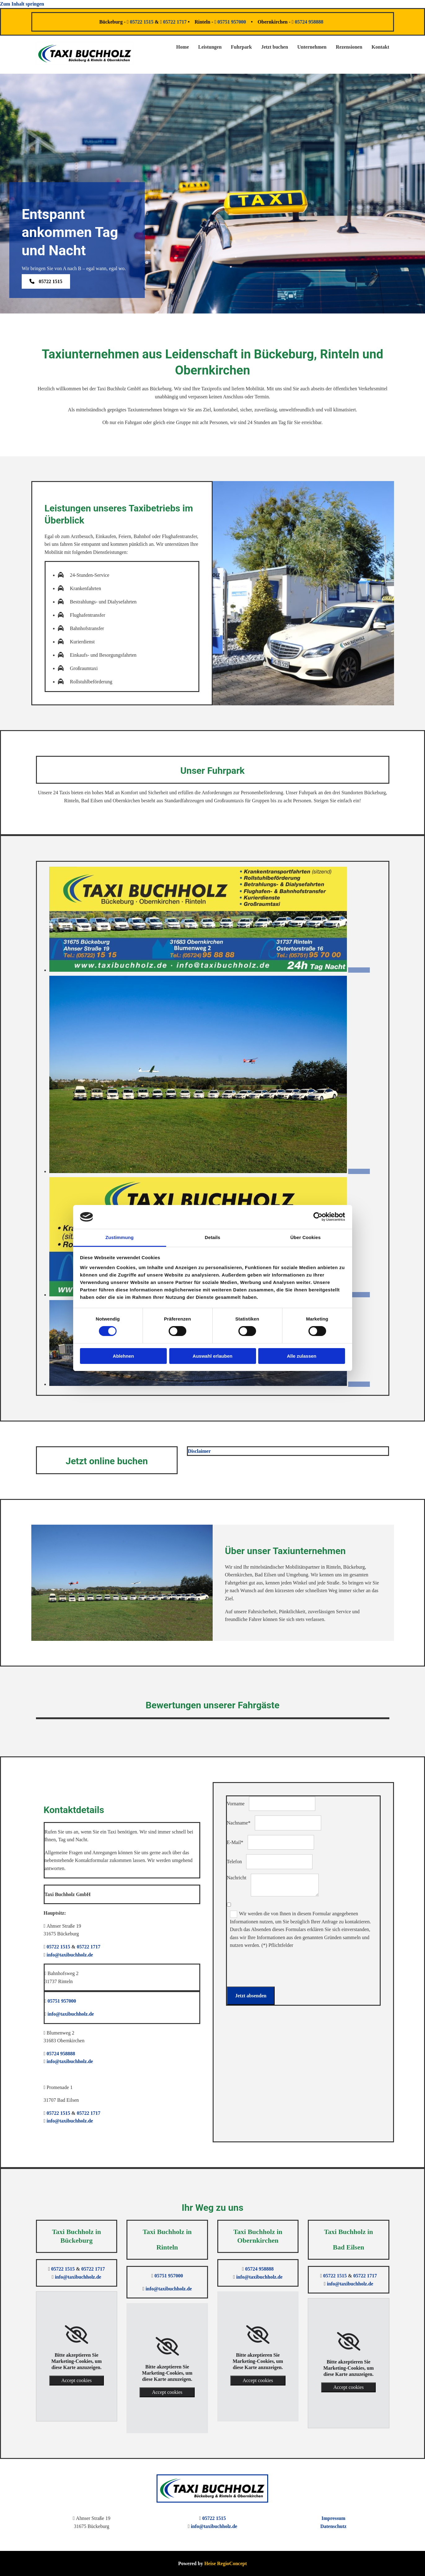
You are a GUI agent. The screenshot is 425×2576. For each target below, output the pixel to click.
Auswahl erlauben (212, 1356)
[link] (76, 2334)
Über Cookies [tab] (305, 1237)
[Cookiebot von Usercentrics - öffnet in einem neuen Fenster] (318, 1216)
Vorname (236, 1803)
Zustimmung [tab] (119, 1237)
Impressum (333, 2518)
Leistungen (210, 47)
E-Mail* (235, 1842)
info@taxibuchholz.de (69, 1954)
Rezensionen (349, 47)
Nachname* (238, 1822)
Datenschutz (333, 2526)
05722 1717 (175, 21)
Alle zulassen (301, 1356)
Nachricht (236, 1877)
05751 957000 (232, 21)
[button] (46, 281)
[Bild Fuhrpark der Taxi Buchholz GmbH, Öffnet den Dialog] (209, 1171)
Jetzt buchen (274, 47)
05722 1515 (141, 21)
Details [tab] (212, 1237)
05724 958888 (310, 21)
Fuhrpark (241, 47)
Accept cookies (76, 2380)
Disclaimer (199, 1451)
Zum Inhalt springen (22, 4)
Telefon (234, 1861)
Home (182, 47)
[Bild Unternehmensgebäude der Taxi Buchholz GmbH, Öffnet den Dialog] (209, 1384)
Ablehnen (123, 1356)
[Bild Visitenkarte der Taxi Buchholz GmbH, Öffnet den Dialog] (209, 970)
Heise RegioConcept (225, 2563)
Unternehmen (311, 47)
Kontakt (380, 47)
